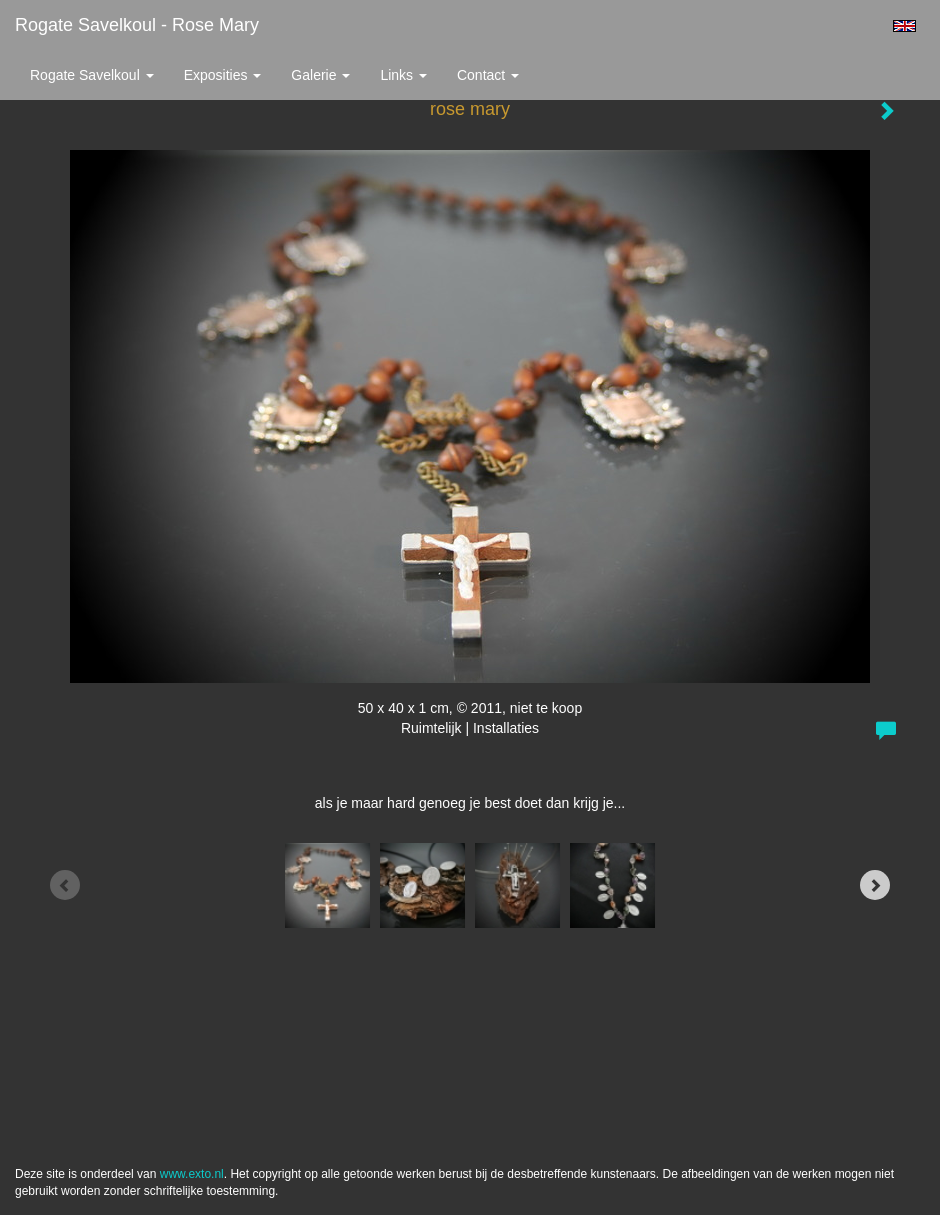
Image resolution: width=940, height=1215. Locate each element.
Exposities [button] (223, 75)
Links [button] (403, 75)
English (904, 26)
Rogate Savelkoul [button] (92, 75)
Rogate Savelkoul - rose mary (137, 25)
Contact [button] (488, 75)
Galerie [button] (320, 75)
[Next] (875, 885)
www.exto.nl (192, 1174)
